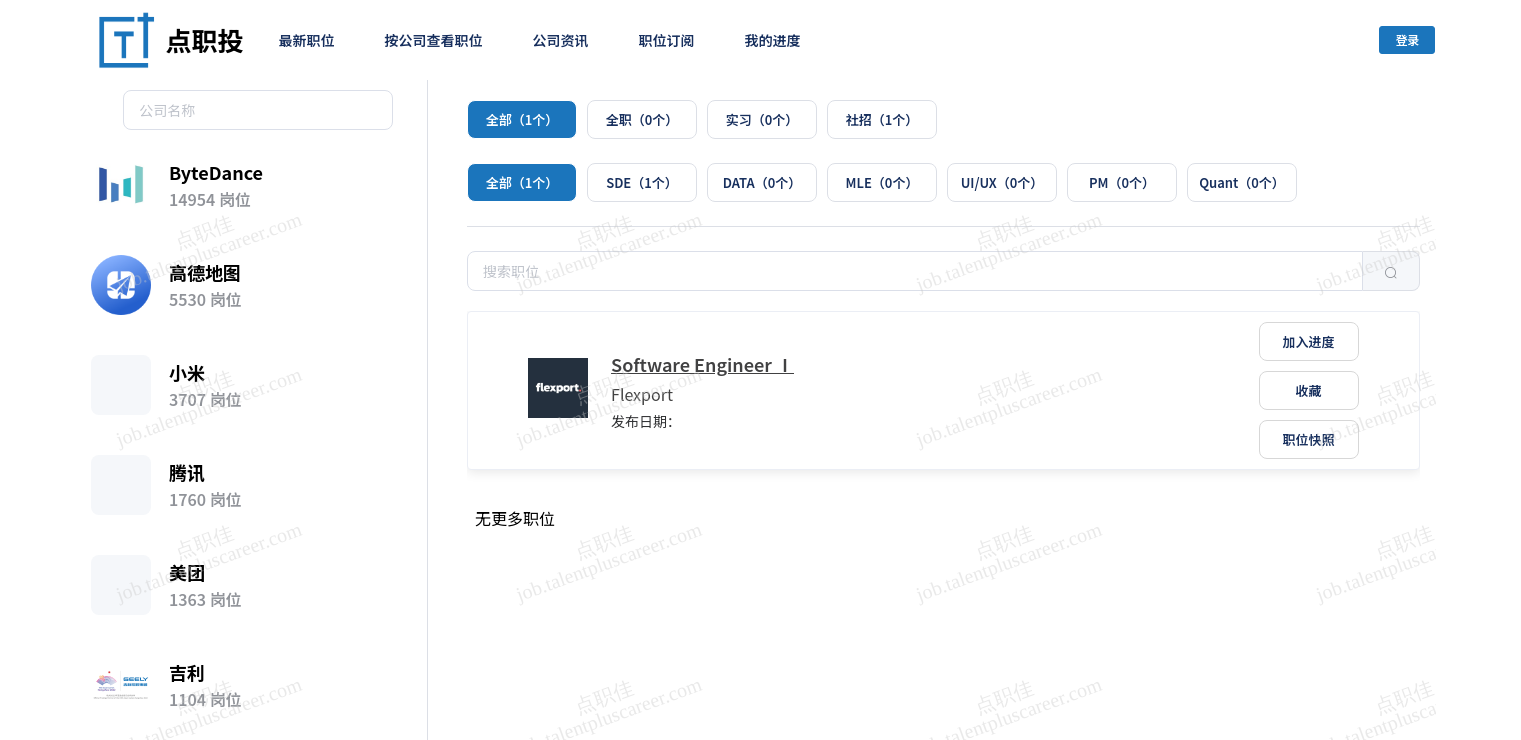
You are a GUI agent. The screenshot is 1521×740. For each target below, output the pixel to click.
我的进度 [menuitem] (773, 40)
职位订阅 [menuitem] (667, 40)
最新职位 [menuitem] (307, 40)
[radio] (522, 119)
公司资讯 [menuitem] (561, 40)
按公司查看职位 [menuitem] (434, 40)
